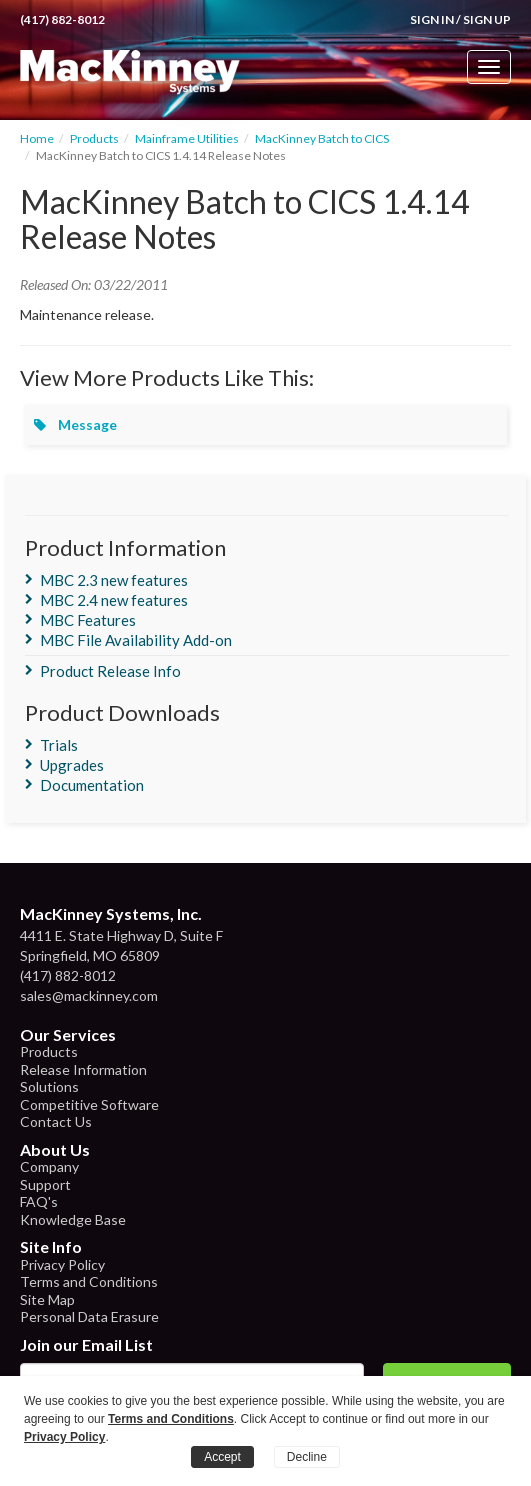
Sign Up (487, 19)
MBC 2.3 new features (114, 580)
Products (94, 138)
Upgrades (72, 765)
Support (45, 1184)
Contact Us (56, 1121)
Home (37, 138)
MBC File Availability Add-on (136, 640)
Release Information (83, 1069)
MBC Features (88, 620)
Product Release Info (110, 671)
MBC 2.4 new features (114, 600)
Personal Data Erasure (89, 1316)
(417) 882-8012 (62, 19)
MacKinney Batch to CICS (322, 138)
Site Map (47, 1299)
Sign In (432, 19)
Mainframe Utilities (187, 138)
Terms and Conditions (89, 1281)
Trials (59, 745)
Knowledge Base (73, 1219)
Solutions (49, 1086)
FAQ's (39, 1201)
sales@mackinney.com (89, 995)
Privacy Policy (62, 1264)
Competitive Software (89, 1104)
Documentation (92, 785)
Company (49, 1166)
